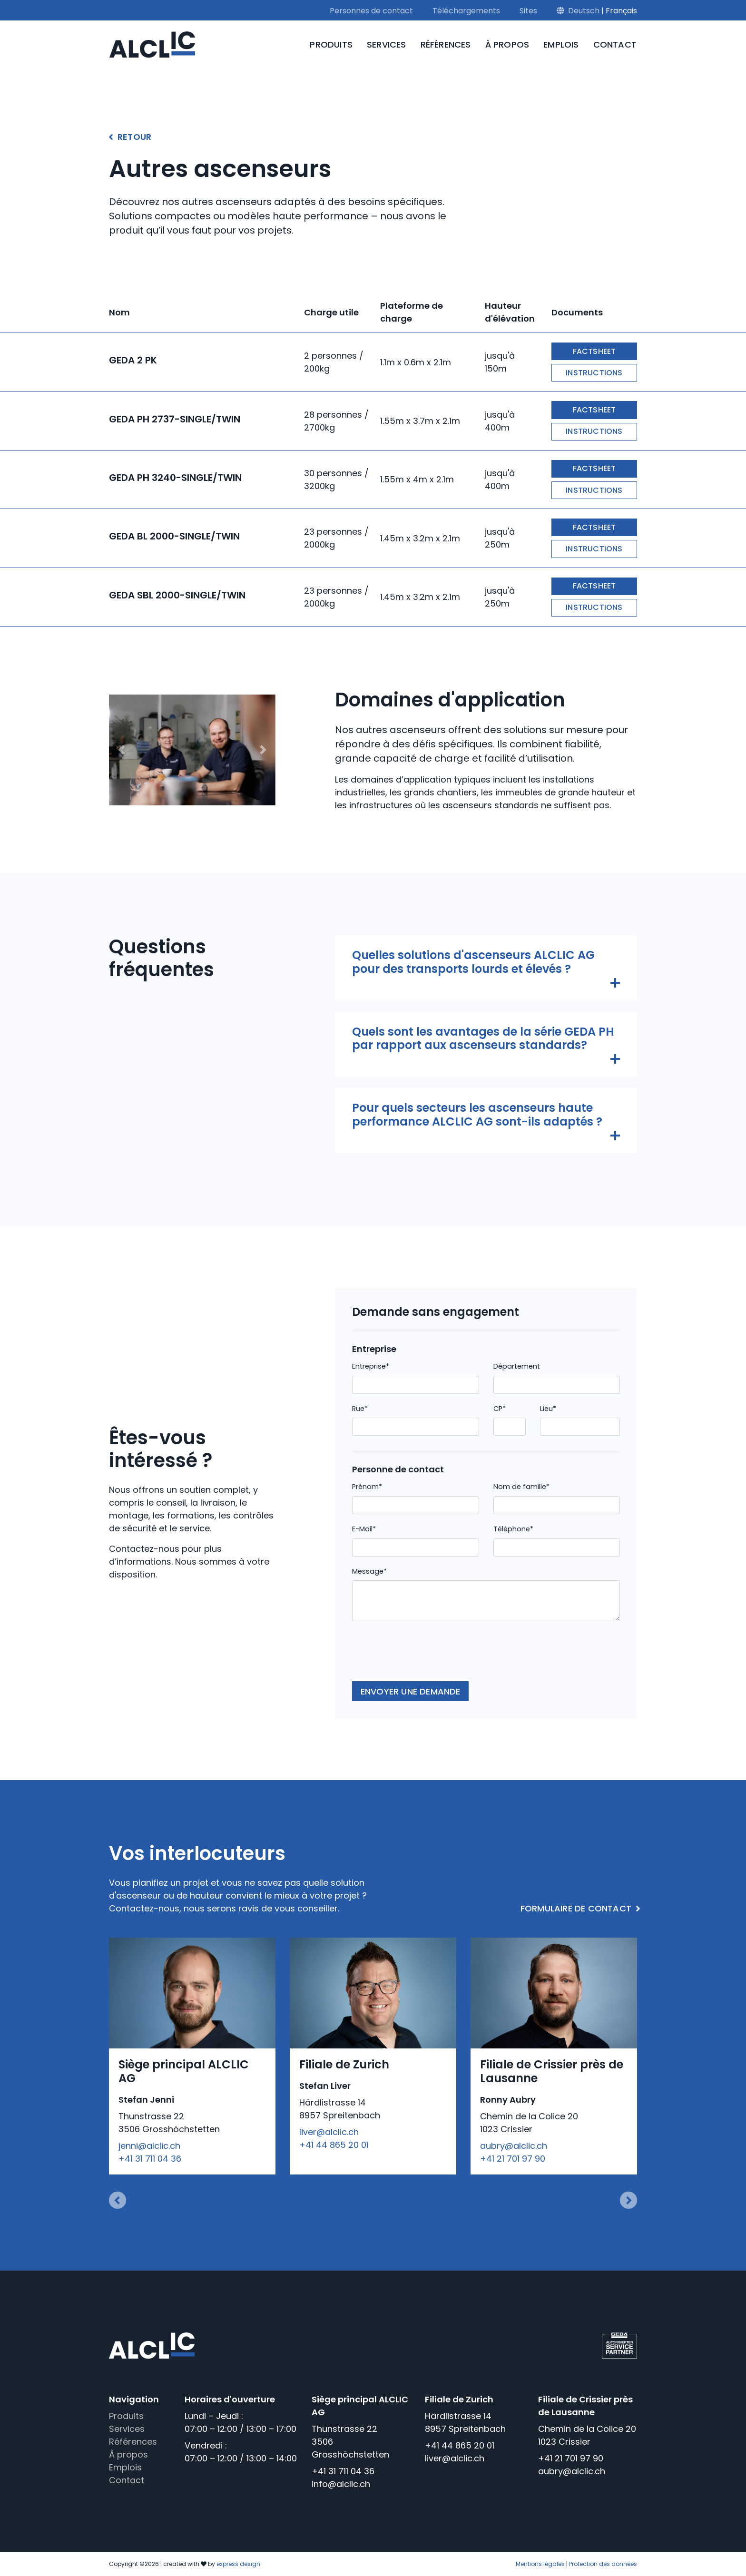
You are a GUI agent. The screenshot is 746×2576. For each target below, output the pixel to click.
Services (386, 44)
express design (238, 2564)
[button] (121, 750)
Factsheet (594, 351)
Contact (615, 44)
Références (446, 44)
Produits (331, 44)
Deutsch (583, 10)
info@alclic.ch (341, 2484)
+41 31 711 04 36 (149, 2159)
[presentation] (424, 1655)
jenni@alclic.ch (149, 2146)
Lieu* (548, 1408)
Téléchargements (466, 10)
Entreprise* (370, 1366)
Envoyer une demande (411, 1691)
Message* (369, 1571)
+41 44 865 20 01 (334, 2145)
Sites (528, 10)
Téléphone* (513, 1529)
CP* (499, 1408)
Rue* (360, 1408)
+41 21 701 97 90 (512, 2159)
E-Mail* (364, 1529)
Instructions (594, 372)
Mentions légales (540, 2564)
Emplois (561, 44)
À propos (507, 44)
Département (516, 1366)
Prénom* (367, 1486)
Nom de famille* (521, 1486)
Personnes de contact (371, 10)
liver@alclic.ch (329, 2132)
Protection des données (603, 2564)
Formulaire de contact (575, 1908)
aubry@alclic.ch (513, 2146)
